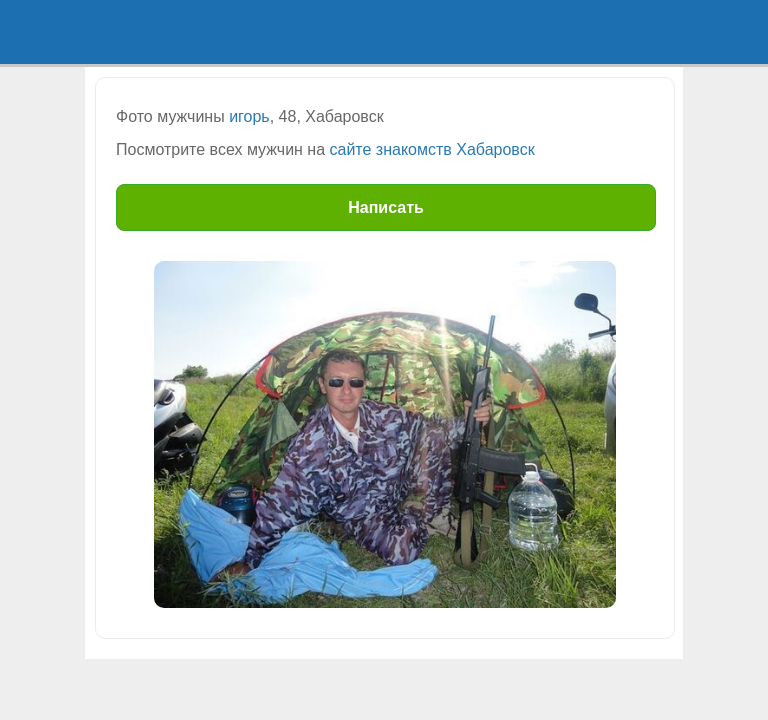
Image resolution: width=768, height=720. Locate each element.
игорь (249, 116)
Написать (386, 207)
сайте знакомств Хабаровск (432, 149)
